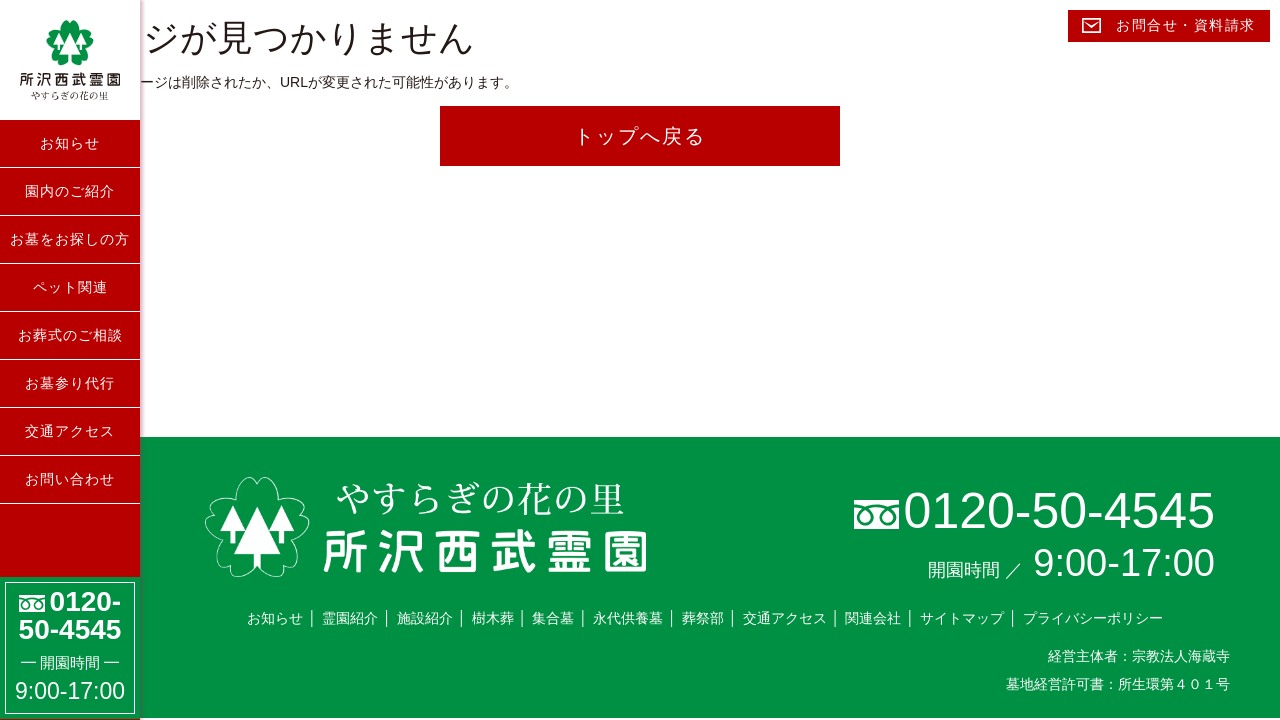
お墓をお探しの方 (70, 239)
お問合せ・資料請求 (1169, 25)
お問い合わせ (70, 479)
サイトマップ (962, 618)
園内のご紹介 (70, 191)
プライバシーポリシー (1093, 618)
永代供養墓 (628, 618)
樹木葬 (493, 618)
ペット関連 (70, 287)
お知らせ (70, 143)
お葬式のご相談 (70, 335)
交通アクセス (70, 431)
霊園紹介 (350, 618)
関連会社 (873, 618)
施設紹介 (425, 618)
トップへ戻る (640, 136)
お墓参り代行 (70, 383)
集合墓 (553, 618)
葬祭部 (703, 618)
